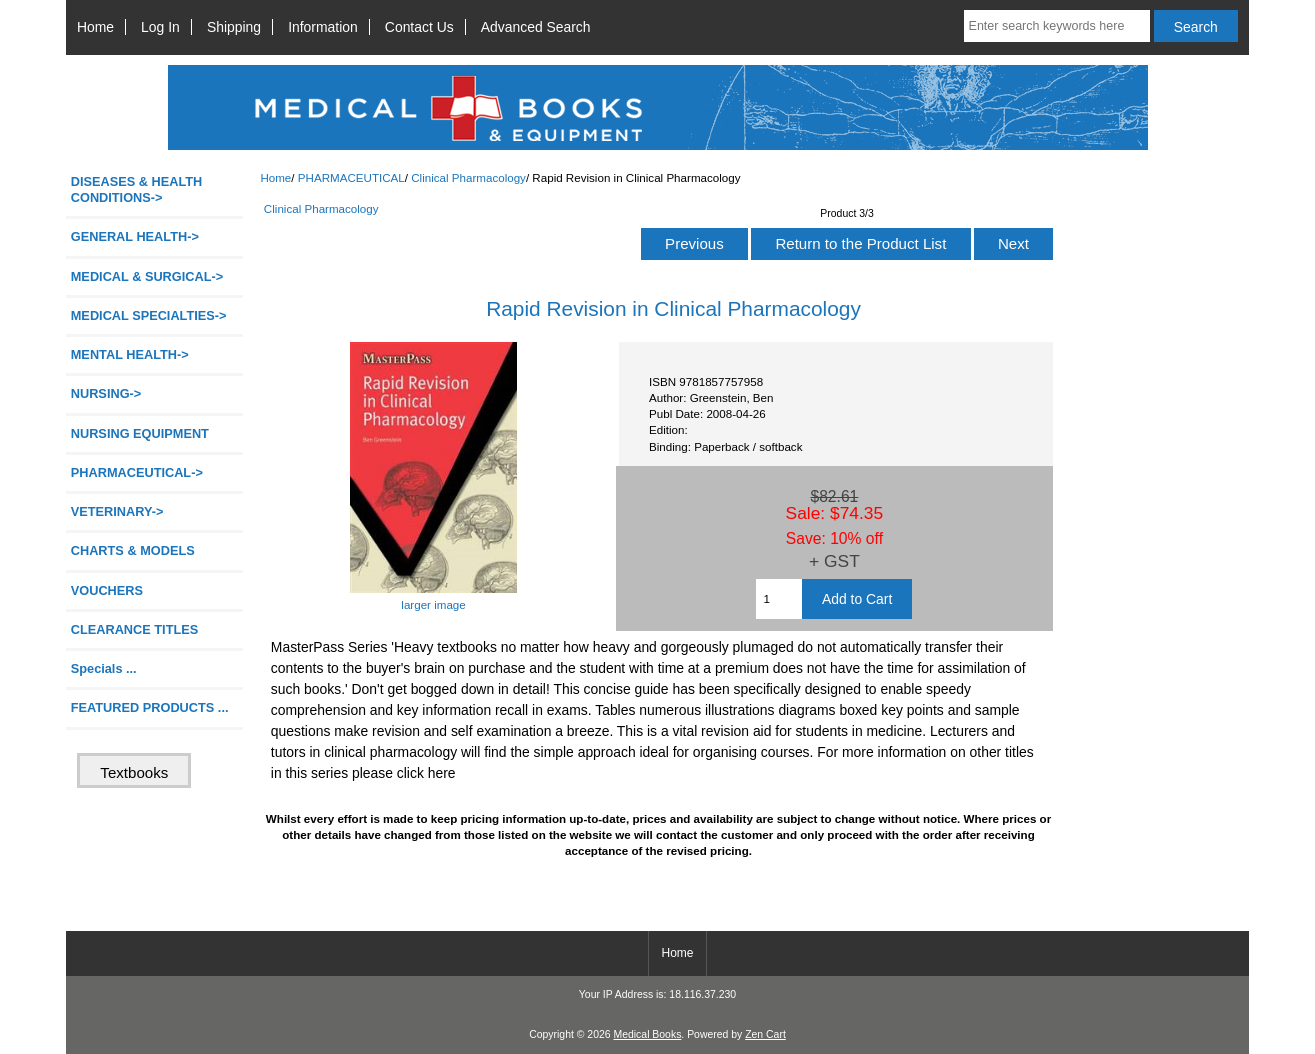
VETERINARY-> (117, 511)
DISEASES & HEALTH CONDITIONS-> (137, 189)
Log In (160, 27)
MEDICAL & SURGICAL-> (147, 276)
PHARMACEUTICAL (351, 177)
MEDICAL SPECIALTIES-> (149, 315)
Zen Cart (765, 1034)
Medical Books (647, 1034)
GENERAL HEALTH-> (135, 236)
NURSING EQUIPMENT (140, 433)
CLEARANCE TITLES (135, 629)
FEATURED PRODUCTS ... (150, 707)
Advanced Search (536, 27)
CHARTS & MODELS (133, 550)
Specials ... (104, 668)
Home (95, 27)
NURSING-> (106, 393)
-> (137, 472)
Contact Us (419, 27)
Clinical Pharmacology (468, 177)
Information (323, 27)
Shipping (234, 27)
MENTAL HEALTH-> (130, 354)
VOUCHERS (107, 590)
